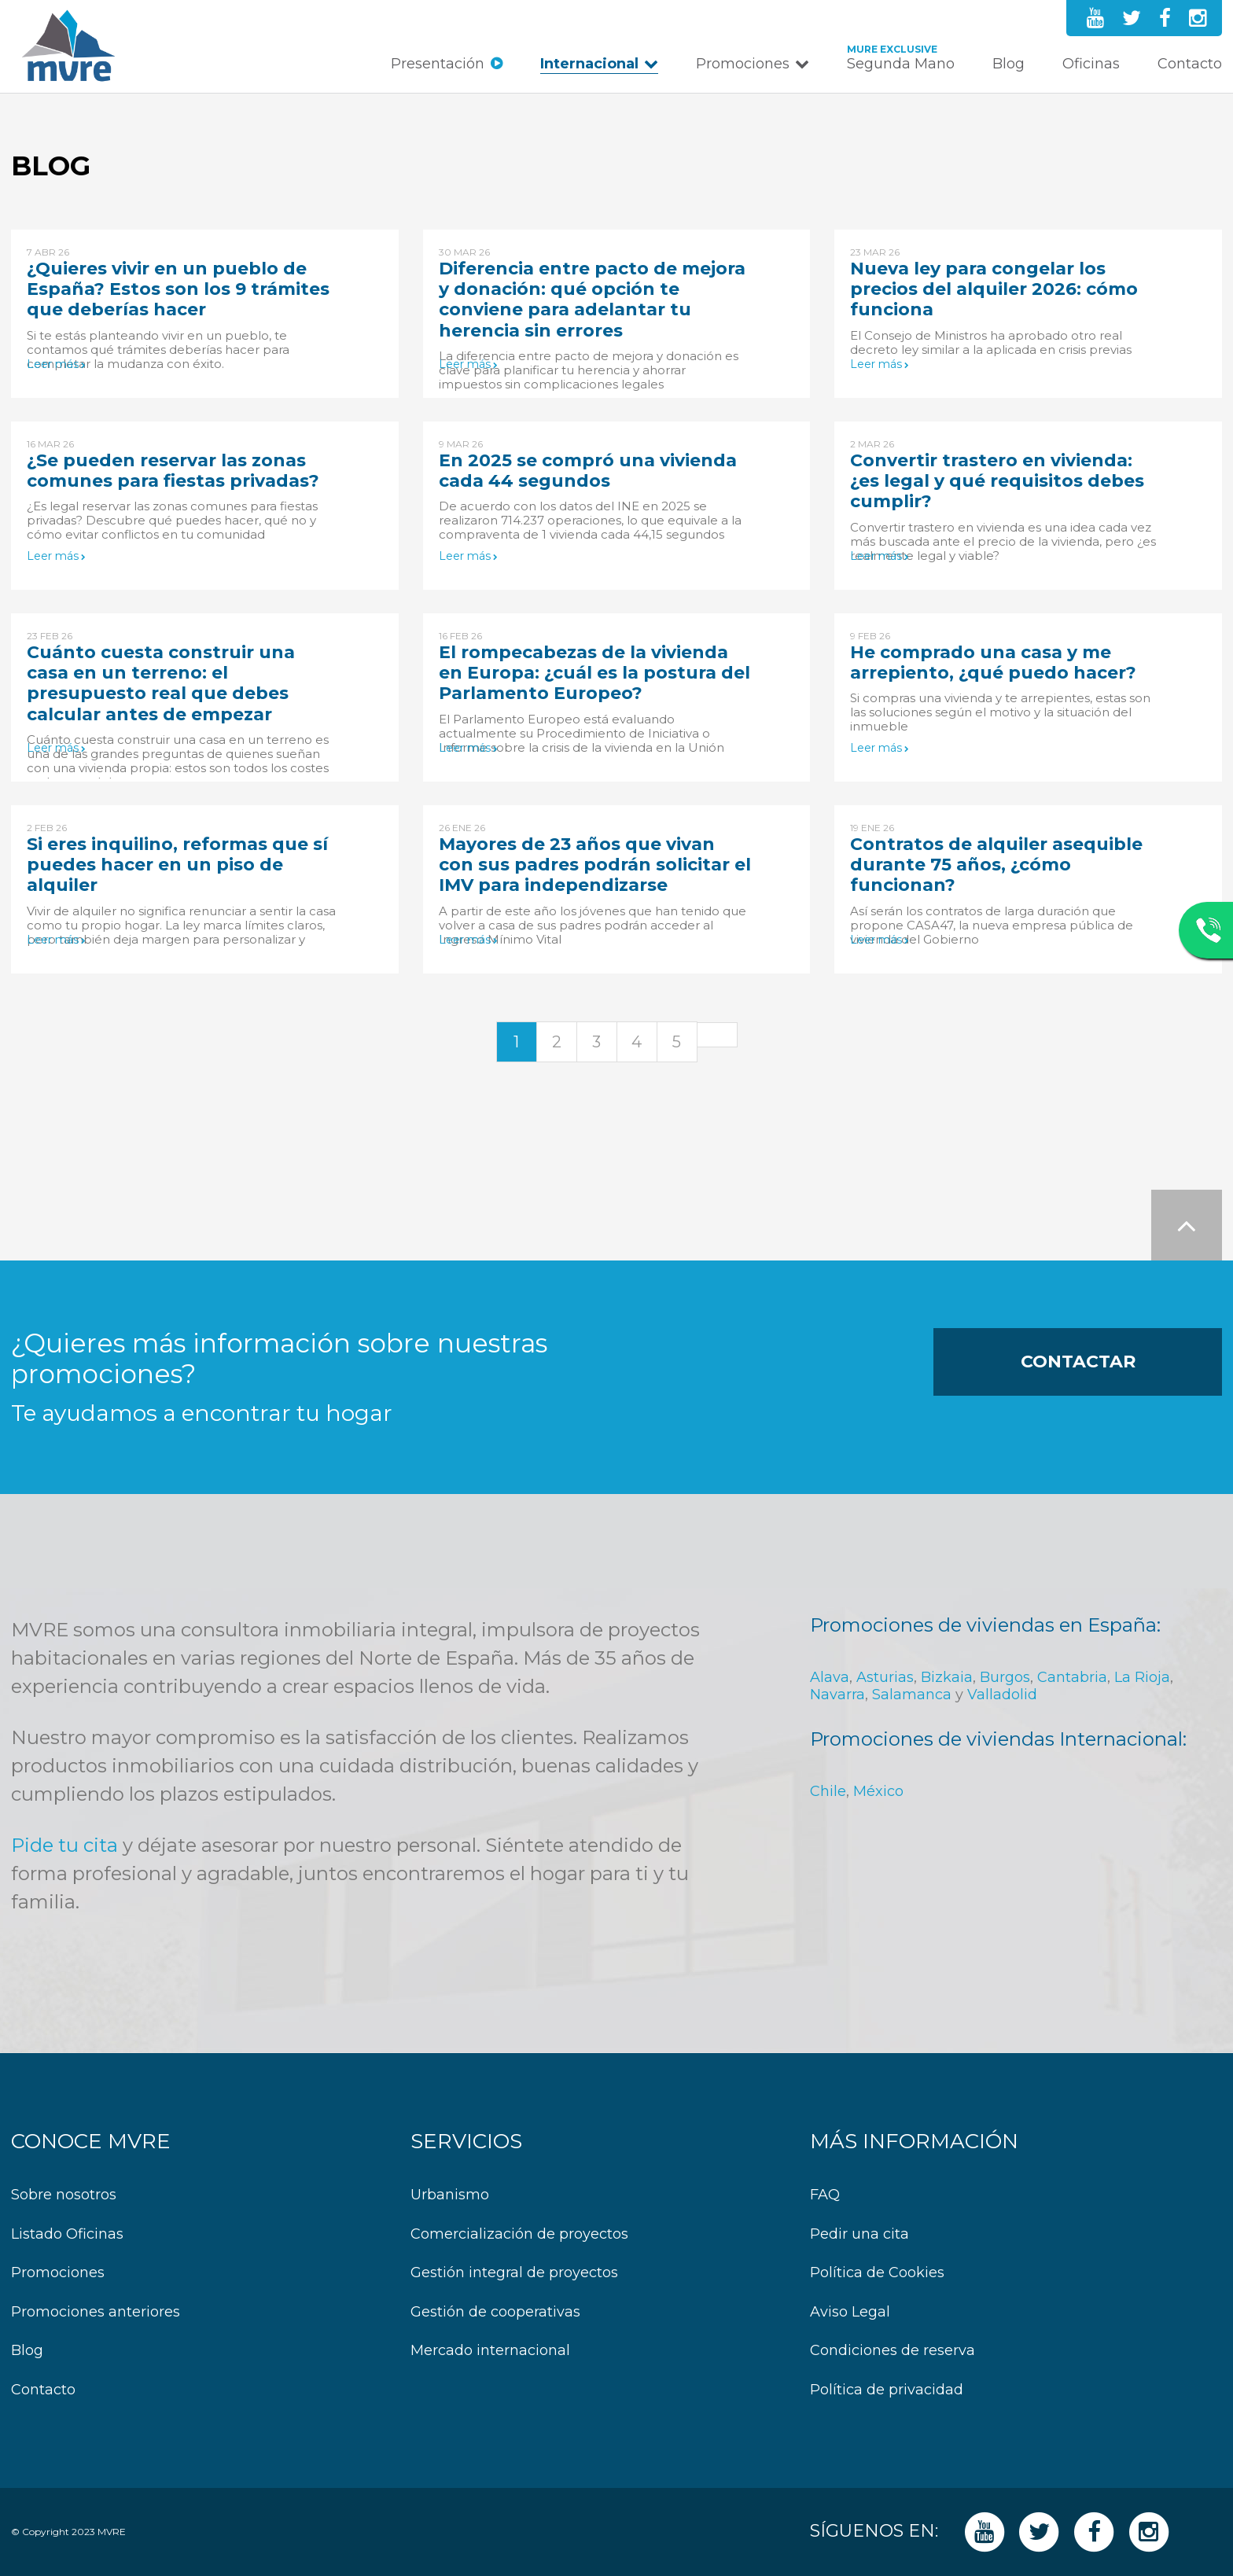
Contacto (1190, 64)
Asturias (885, 1677)
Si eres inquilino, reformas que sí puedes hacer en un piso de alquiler (177, 865)
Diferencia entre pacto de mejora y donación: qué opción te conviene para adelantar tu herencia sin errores (592, 299)
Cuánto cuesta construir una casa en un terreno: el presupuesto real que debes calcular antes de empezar (161, 683)
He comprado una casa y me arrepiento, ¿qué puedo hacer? (993, 662)
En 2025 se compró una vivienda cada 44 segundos (588, 470)
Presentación (437, 64)
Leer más (53, 364)
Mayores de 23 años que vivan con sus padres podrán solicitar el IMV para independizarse (595, 865)
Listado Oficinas (67, 2234)
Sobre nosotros (63, 2195)
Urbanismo (449, 2195)
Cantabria (1072, 1677)
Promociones (742, 64)
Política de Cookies (877, 2273)
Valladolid (1002, 1694)
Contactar (1078, 1361)
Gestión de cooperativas (495, 2312)
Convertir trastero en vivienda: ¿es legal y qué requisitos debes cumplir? (997, 481)
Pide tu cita (64, 1845)
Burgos (1005, 1677)
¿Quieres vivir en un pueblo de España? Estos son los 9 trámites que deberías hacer (178, 289)
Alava (829, 1677)
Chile (828, 1791)
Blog (1008, 64)
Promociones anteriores (95, 2312)
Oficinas (1091, 64)
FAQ (825, 2195)
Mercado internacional (490, 2350)
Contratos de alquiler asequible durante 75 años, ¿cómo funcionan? (996, 865)
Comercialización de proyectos (519, 2234)
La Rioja (1142, 1677)
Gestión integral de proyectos (514, 2273)
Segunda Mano (901, 64)
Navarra (837, 1694)
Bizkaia (947, 1677)
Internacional (589, 64)
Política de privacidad (886, 2390)
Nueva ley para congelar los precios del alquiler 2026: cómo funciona (994, 289)
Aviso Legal (850, 2312)
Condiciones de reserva (892, 2350)
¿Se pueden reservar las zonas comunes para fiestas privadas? (173, 470)
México (878, 1791)
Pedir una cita (859, 2234)
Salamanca (911, 1694)
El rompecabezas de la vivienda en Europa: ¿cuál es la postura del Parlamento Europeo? (594, 673)
